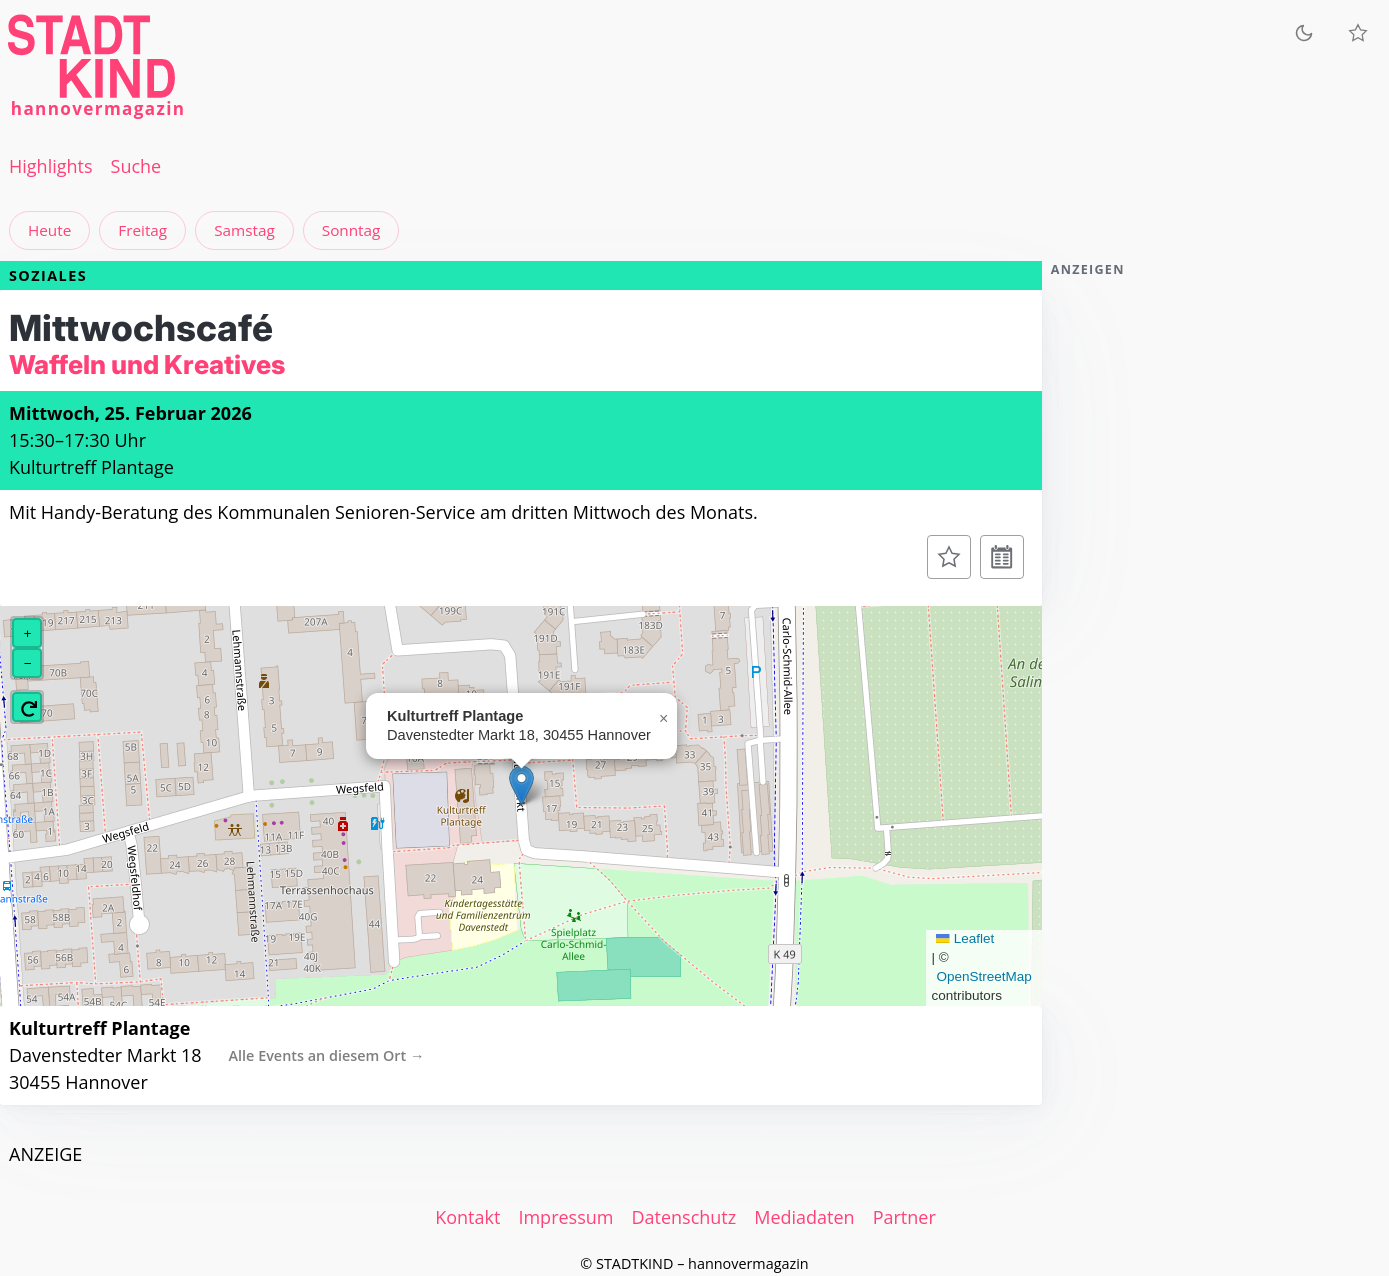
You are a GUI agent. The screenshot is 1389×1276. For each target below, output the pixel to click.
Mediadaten (804, 1217)
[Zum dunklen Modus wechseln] (1304, 32)
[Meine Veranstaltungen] (1358, 33)
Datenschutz (683, 1217)
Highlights (51, 166)
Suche (136, 166)
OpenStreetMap (983, 976)
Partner (904, 1217)
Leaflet (965, 938)
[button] (521, 785)
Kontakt (467, 1217)
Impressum (565, 1217)
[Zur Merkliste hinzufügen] (949, 557)
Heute (49, 230)
